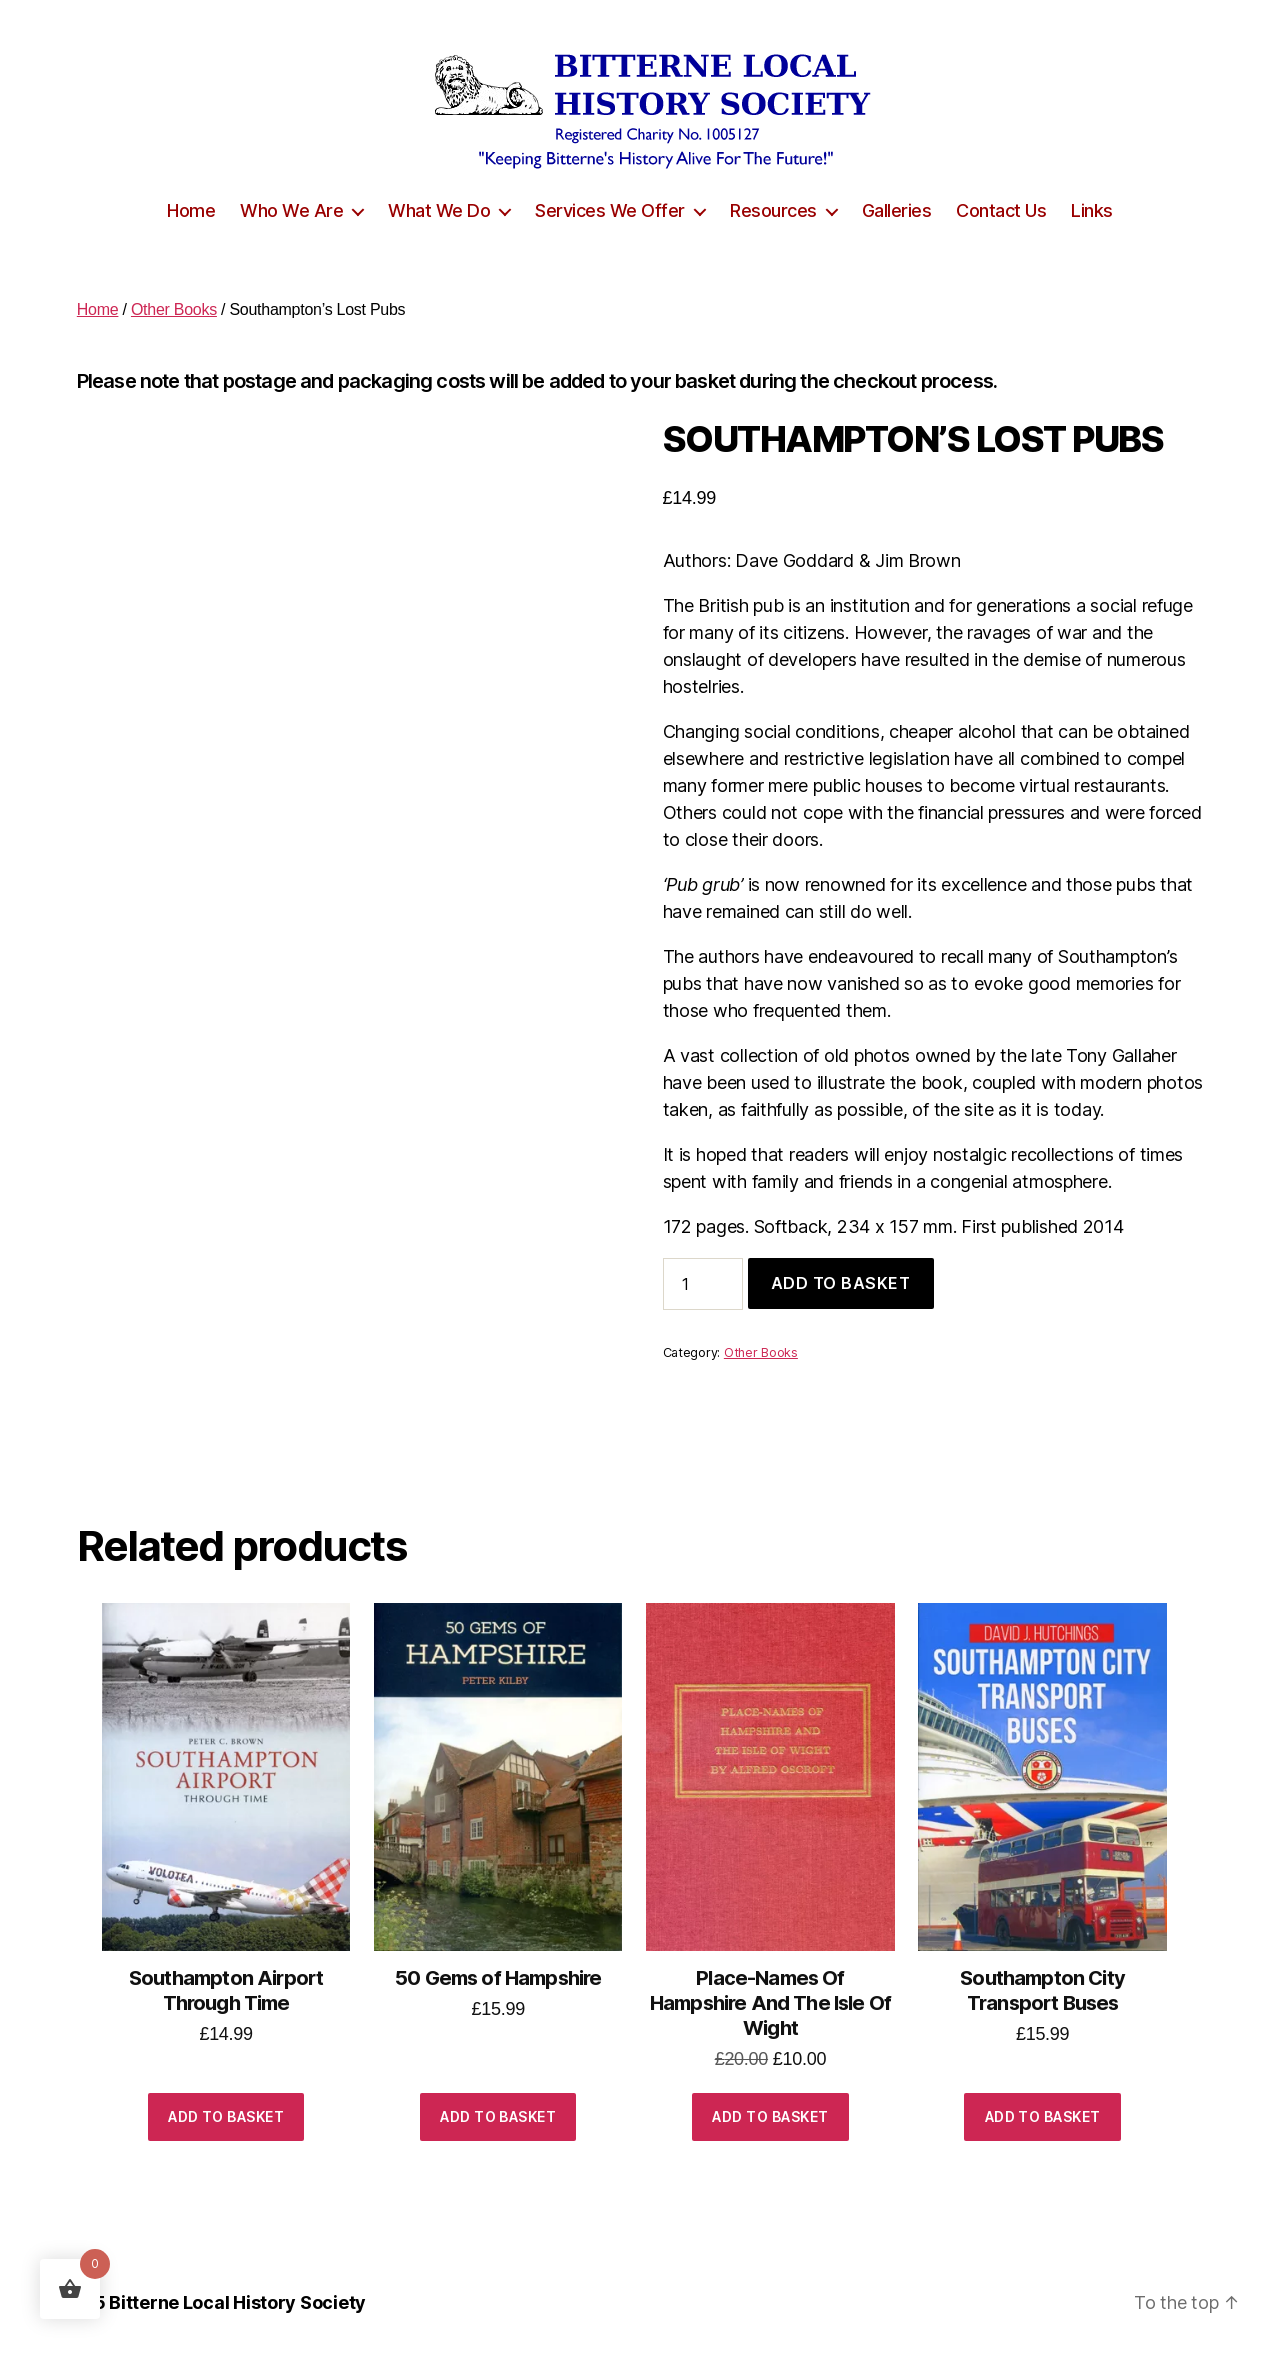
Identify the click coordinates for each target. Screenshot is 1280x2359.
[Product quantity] (703, 1284)
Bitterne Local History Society (237, 2302)
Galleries (897, 210)
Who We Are (291, 210)
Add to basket (841, 1283)
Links (1092, 210)
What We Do (439, 210)
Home (191, 210)
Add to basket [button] (226, 2116)
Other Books (174, 309)
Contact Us (1001, 210)
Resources (773, 210)
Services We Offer (610, 210)
